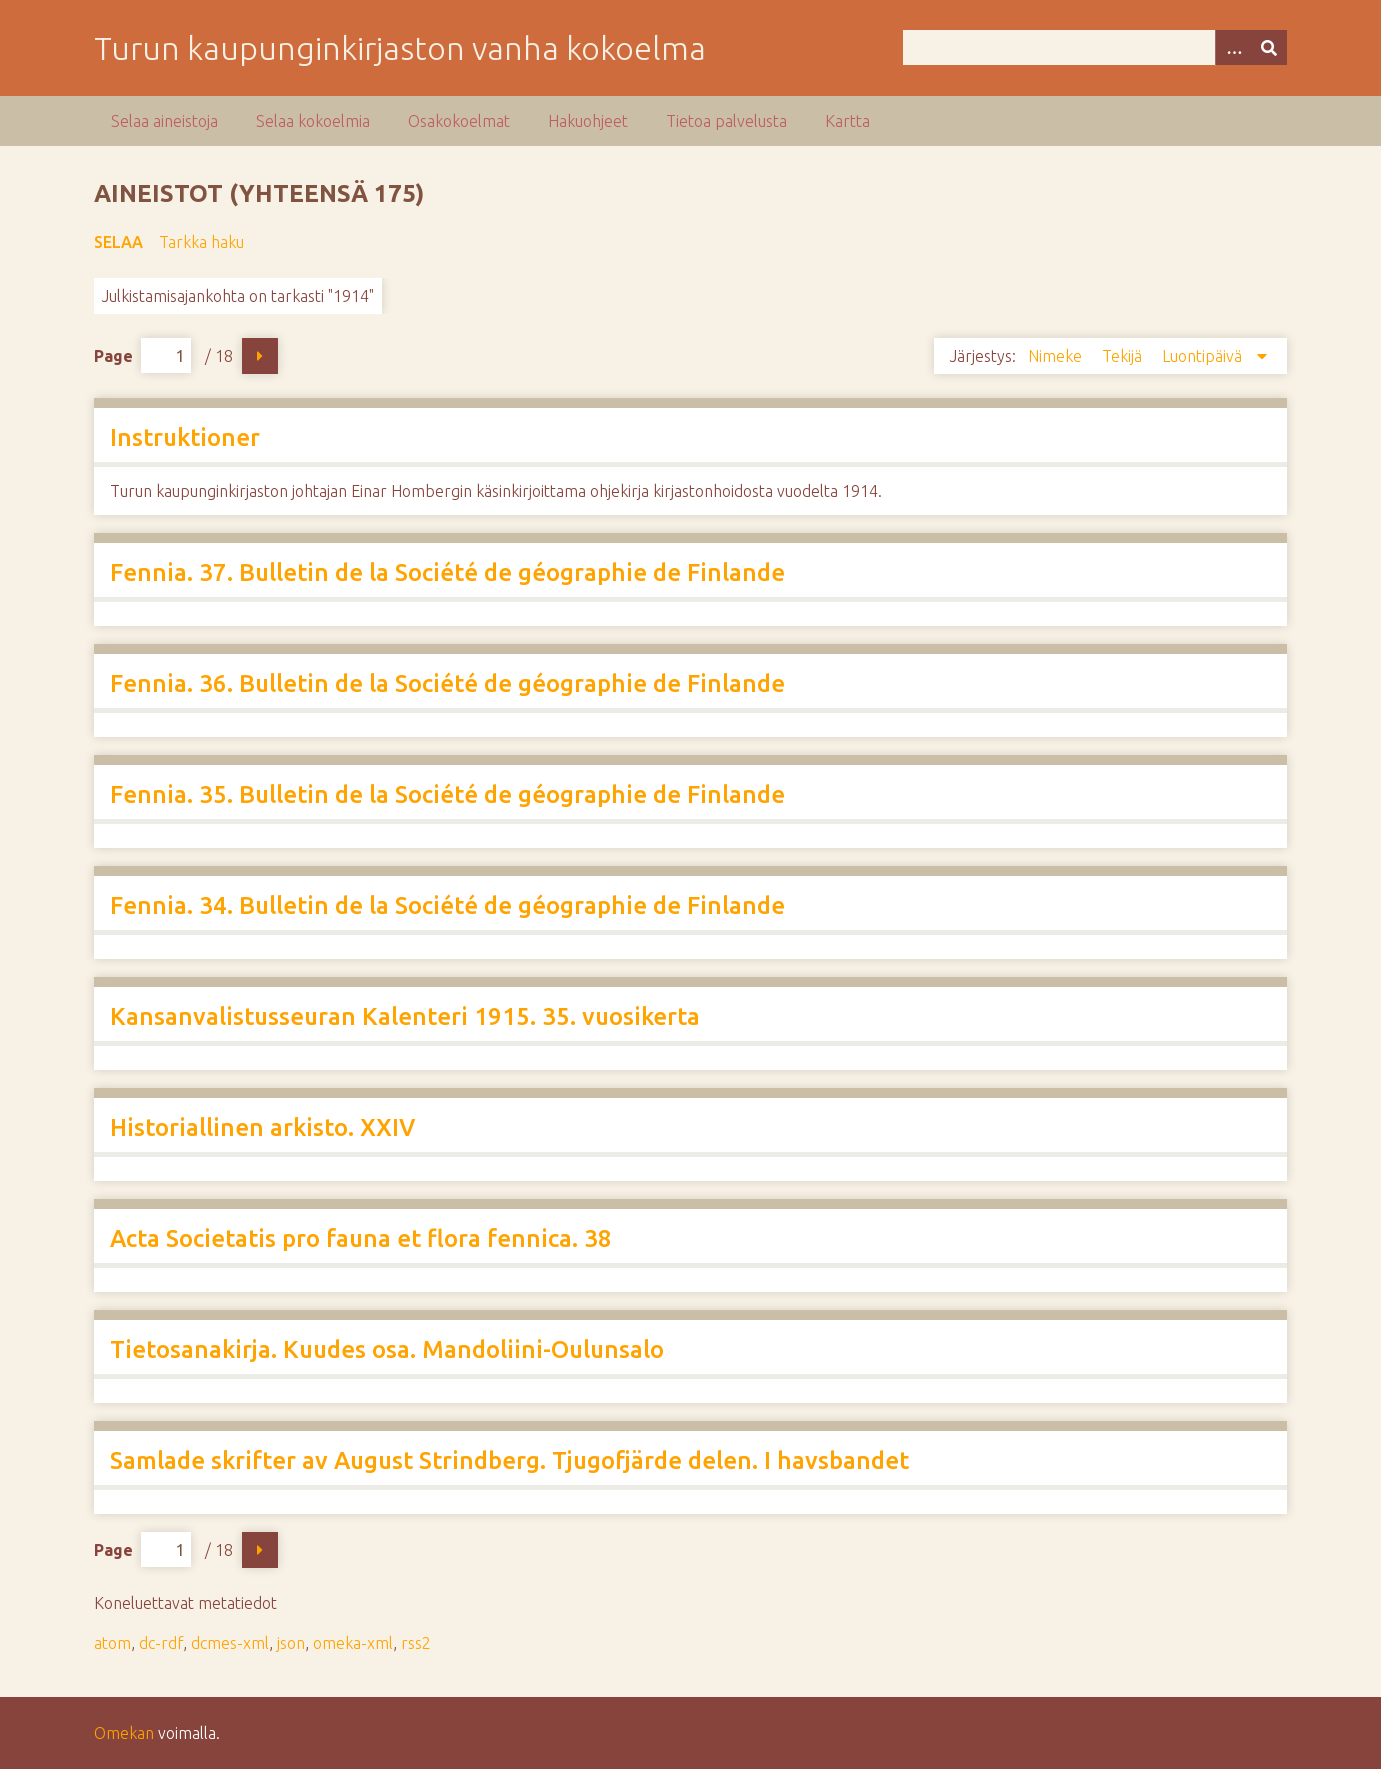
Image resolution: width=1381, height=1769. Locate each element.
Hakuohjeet (588, 121)
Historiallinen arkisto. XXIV (262, 1127)
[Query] (1095, 47)
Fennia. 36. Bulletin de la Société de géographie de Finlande (447, 683)
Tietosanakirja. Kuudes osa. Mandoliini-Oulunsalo (387, 1349)
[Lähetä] (1269, 47)
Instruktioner (185, 437)
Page (142, 355)
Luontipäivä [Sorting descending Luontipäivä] (1204, 356)
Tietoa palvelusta (726, 121)
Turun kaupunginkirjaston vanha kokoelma (400, 48)
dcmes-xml (230, 1643)
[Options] (1233, 47)
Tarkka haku (201, 242)
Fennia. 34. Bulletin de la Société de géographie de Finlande (447, 905)
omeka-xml (353, 1643)
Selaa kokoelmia (313, 121)
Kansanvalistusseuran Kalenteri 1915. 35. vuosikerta (405, 1016)
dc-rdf (161, 1643)
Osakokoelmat (459, 121)
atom (112, 1643)
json (291, 1643)
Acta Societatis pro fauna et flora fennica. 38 (361, 1238)
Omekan (124, 1733)
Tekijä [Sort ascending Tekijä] (1124, 356)
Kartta (847, 121)
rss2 (416, 1643)
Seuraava (260, 356)
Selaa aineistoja (164, 121)
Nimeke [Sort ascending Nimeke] (1057, 356)
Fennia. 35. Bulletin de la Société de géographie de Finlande (447, 794)
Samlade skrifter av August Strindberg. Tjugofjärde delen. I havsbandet (509, 1460)
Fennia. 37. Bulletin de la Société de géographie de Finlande (447, 572)
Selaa (118, 242)
